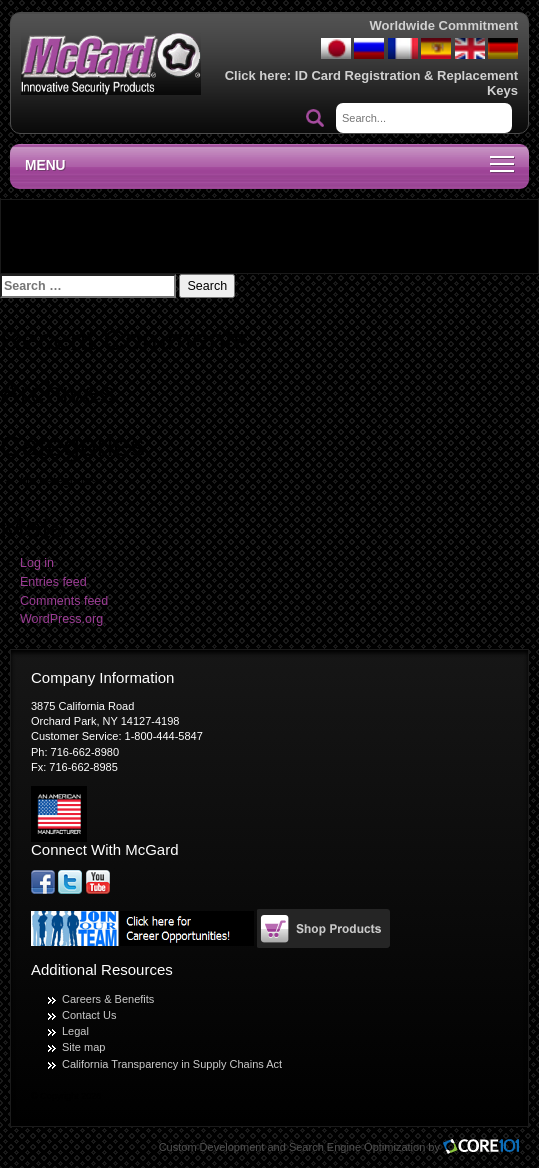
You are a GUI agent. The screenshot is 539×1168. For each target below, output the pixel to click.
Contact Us (89, 1015)
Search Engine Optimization (357, 1147)
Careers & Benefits (108, 999)
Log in (37, 563)
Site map (83, 1047)
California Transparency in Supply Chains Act (172, 1064)
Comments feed (64, 601)
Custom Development (212, 1147)
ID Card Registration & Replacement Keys (406, 82)
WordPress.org (61, 619)
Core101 (486, 1147)
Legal (75, 1031)
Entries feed (53, 582)
